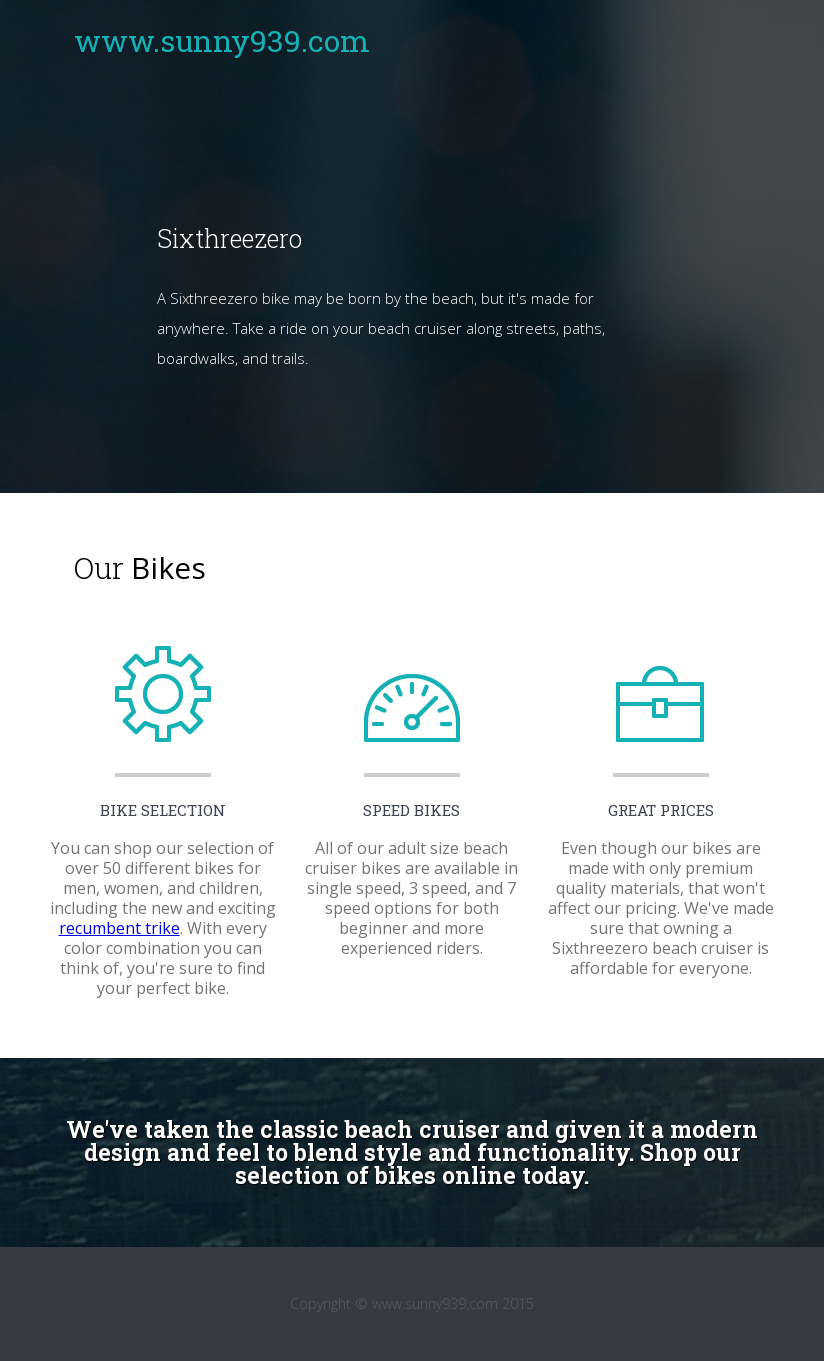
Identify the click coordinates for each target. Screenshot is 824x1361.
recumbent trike (119, 928)
